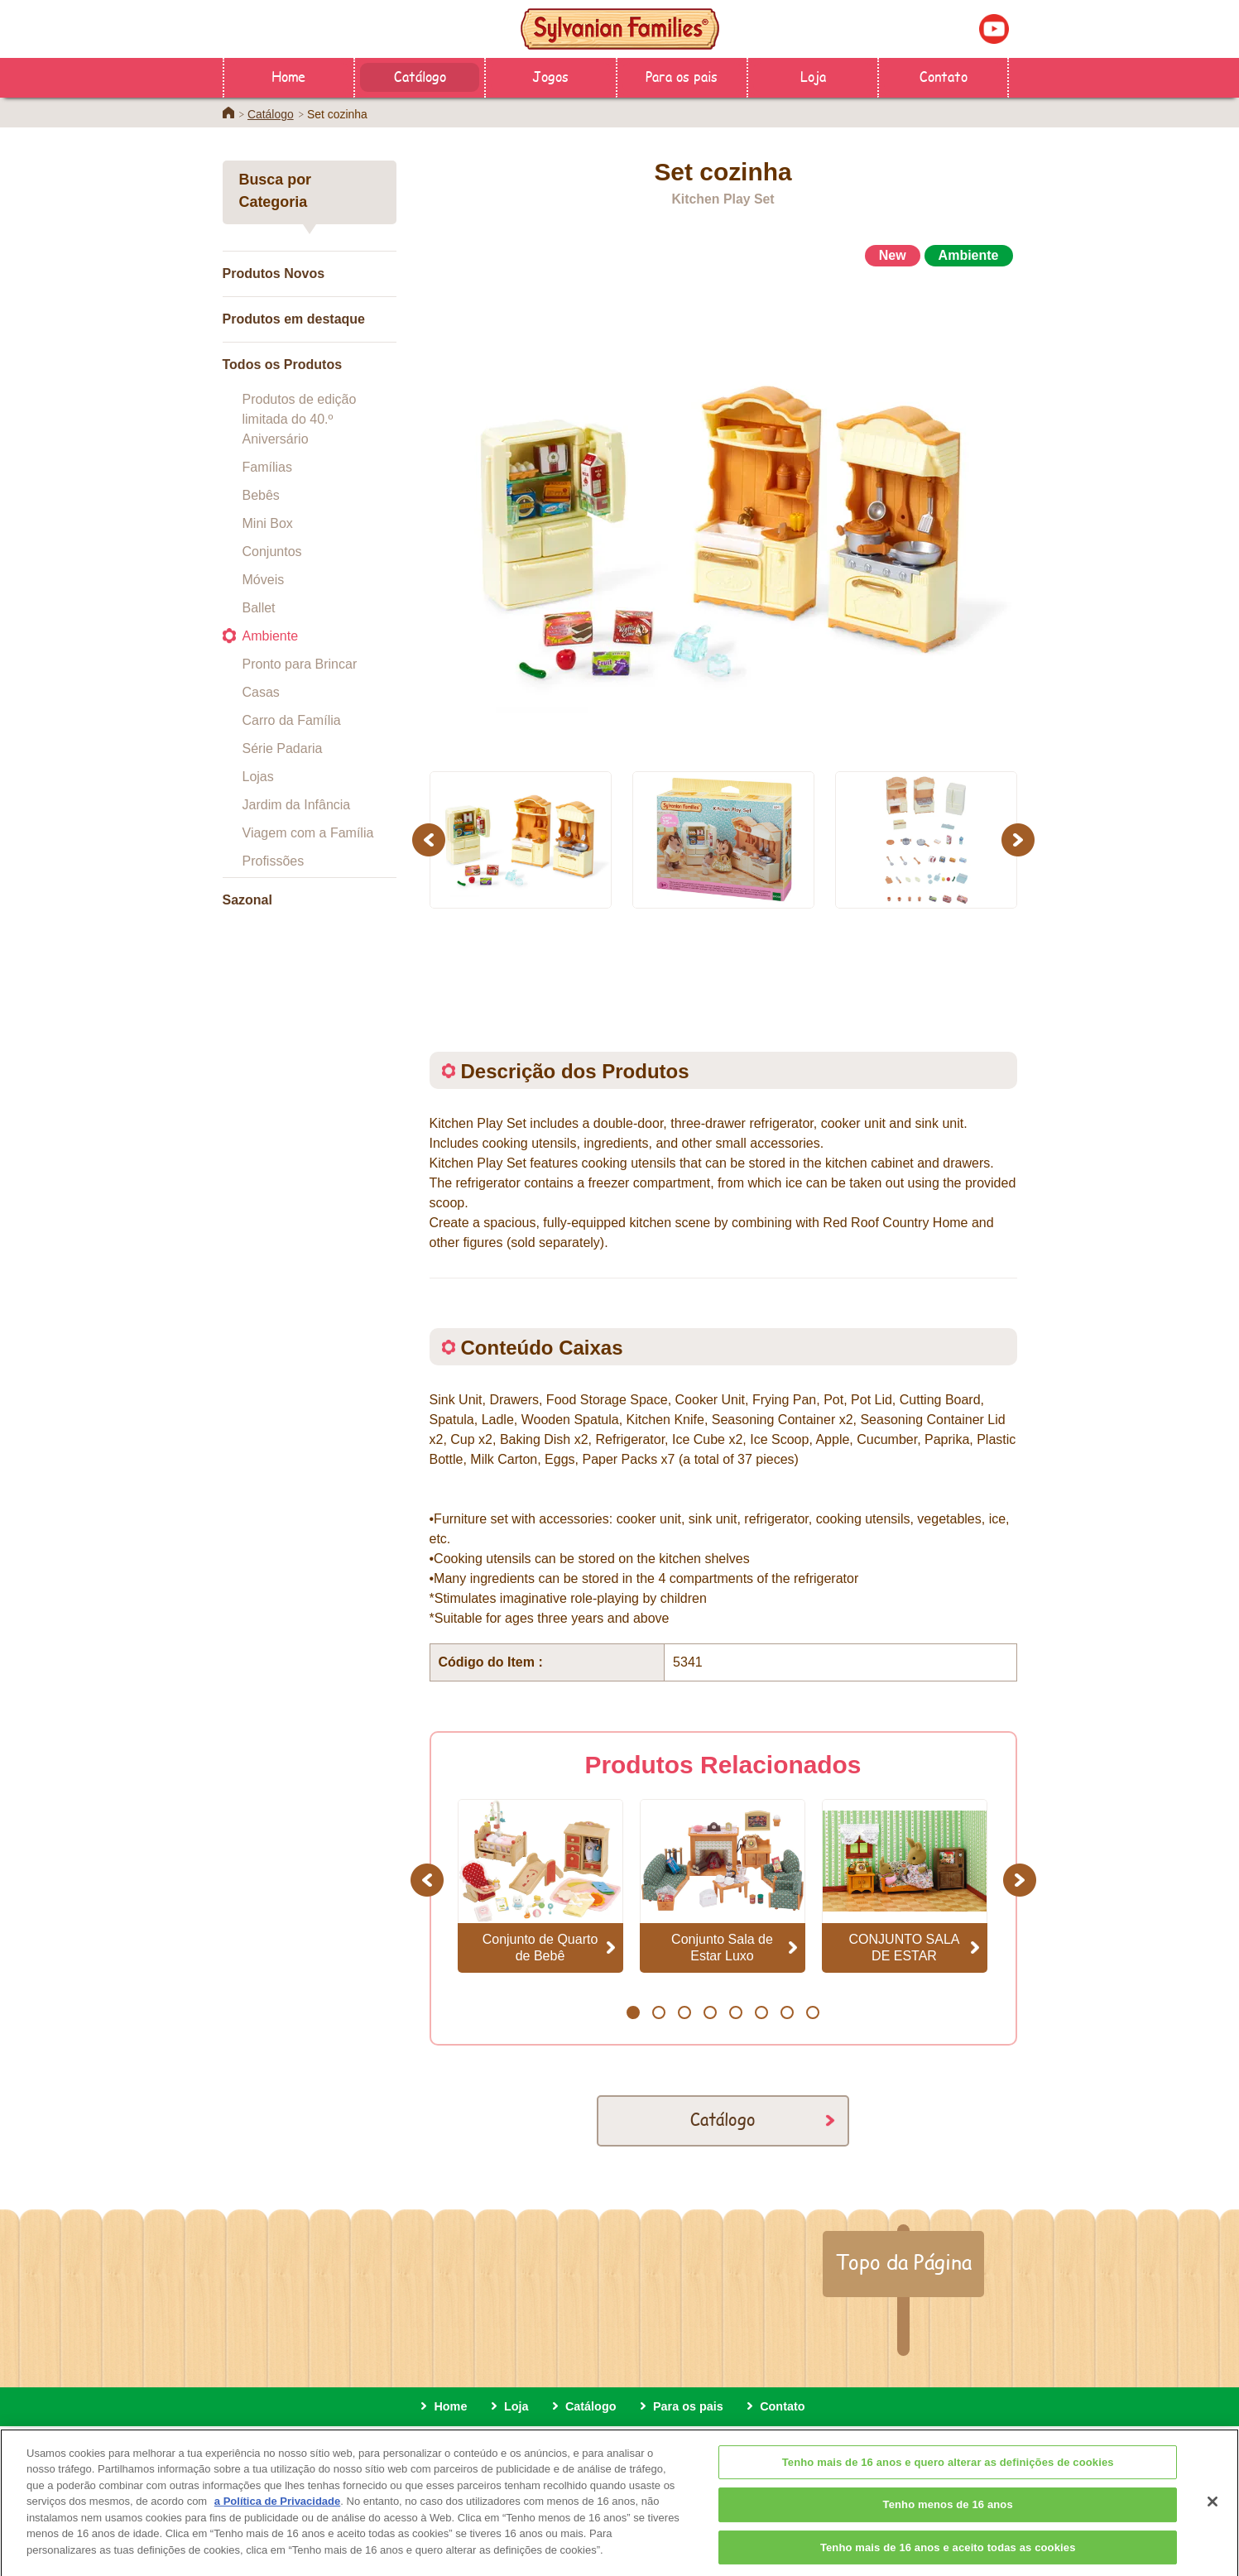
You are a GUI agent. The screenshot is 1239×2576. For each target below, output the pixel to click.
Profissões (274, 861)
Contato (944, 75)
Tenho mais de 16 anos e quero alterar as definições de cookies (948, 2481)
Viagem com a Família (308, 833)
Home (288, 75)
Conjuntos (272, 551)
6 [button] (761, 2012)
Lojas (258, 777)
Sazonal (247, 900)
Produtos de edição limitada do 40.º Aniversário (300, 419)
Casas (261, 692)
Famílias (267, 467)
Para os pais (682, 75)
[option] (723, 512)
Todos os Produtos (283, 364)
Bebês (261, 495)
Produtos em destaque (294, 319)
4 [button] (709, 2012)
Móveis (264, 580)
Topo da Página (903, 2261)
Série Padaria (283, 748)
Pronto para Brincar (300, 664)
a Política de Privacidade (277, 2520)
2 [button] (658, 2012)
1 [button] (633, 2012)
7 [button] (786, 2012)
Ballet (259, 608)
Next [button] (1020, 839)
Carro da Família (292, 720)
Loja (813, 75)
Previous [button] (431, 839)
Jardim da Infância (297, 805)
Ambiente (271, 636)
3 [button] (684, 2012)
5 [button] (735, 2012)
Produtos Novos (274, 273)
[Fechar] (1212, 2520)
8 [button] (812, 2012)
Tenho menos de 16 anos (948, 2523)
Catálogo (420, 75)
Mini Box (268, 523)
